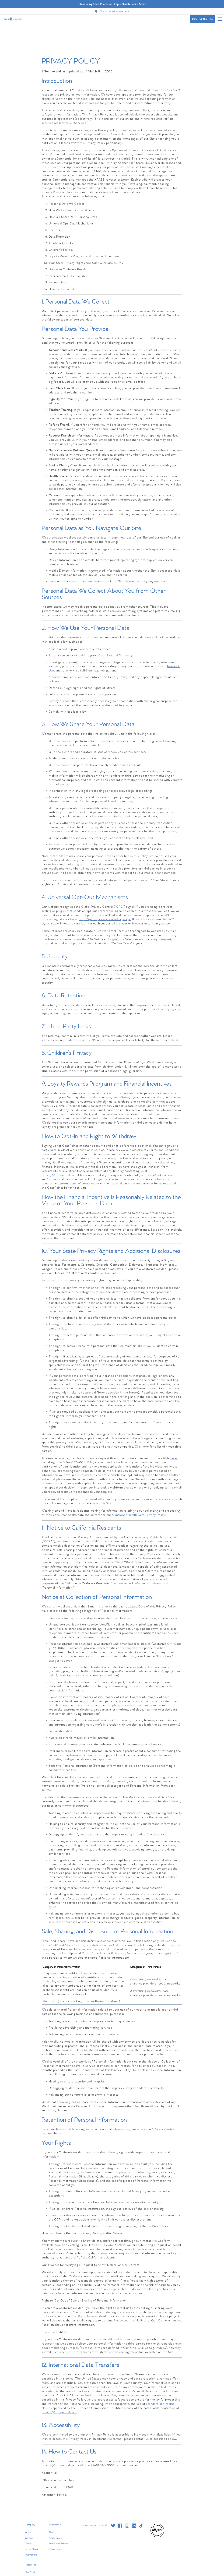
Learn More (138, 4)
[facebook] (120, 2509)
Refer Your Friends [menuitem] (58, 2526)
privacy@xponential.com (59, 1158)
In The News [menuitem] (31, 2532)
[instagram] (127, 2509)
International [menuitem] (31, 2538)
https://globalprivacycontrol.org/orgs (105, 903)
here (174, 1441)
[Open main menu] (219, 19)
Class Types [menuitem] (55, 2521)
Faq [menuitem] (27, 2561)
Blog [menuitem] (51, 2515)
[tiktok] (141, 2509)
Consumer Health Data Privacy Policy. (139, 1498)
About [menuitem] (28, 2515)
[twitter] (113, 2509)
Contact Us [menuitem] (31, 2566)
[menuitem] (157, 2520)
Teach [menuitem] (28, 2526)
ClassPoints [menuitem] (55, 2532)
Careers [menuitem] (29, 2521)
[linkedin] (134, 2509)
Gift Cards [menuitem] (30, 2555)
